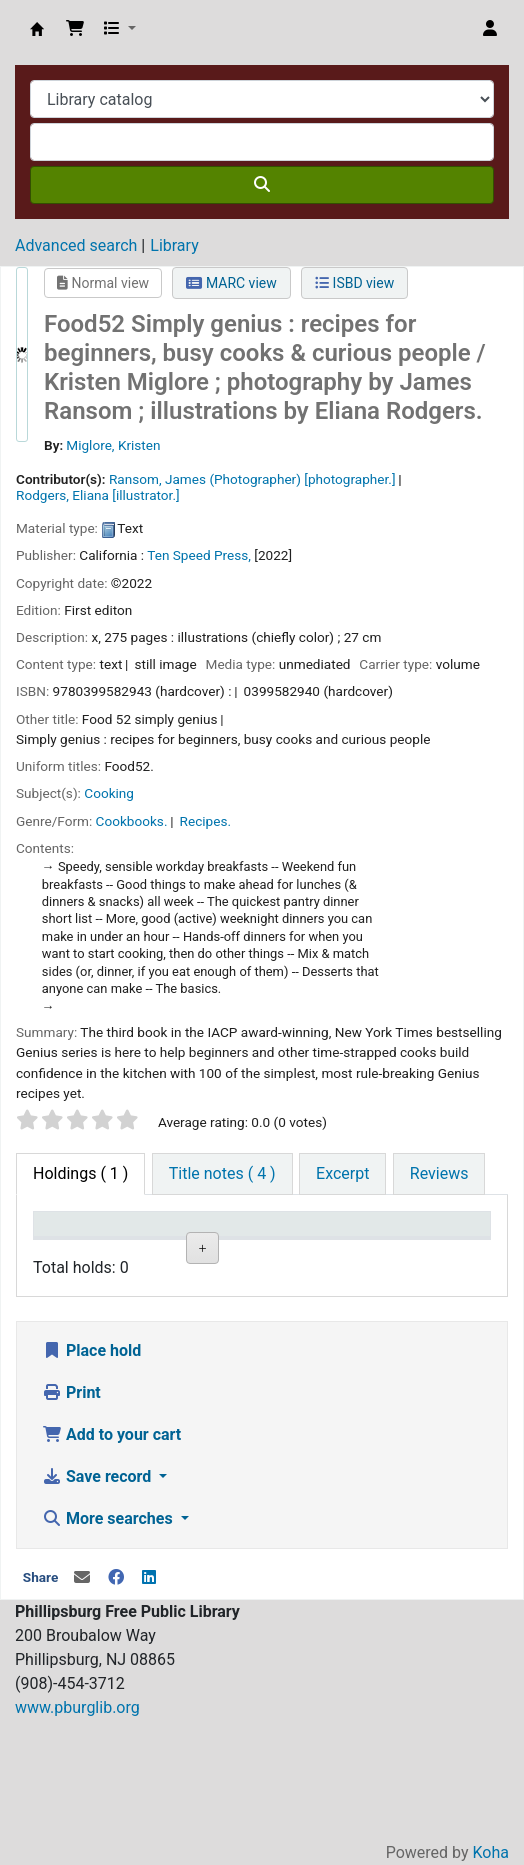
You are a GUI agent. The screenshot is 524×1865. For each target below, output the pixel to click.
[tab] (222, 1174)
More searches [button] (109, 1639)
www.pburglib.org (77, 1828)
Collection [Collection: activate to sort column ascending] (169, 1252)
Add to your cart (111, 1555)
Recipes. (205, 821)
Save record (98, 1597)
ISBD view (354, 283)
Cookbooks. (132, 821)
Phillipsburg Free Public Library (37, 29)
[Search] (262, 185)
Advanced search (76, 245)
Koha (491, 1852)
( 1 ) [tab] (80, 1173)
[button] (75, 29)
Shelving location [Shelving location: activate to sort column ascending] (257, 1243)
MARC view (231, 283)
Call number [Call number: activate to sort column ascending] (345, 1243)
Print (71, 1513)
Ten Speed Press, (199, 555)
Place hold (91, 1471)
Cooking (109, 793)
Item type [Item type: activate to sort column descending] (60, 1243)
